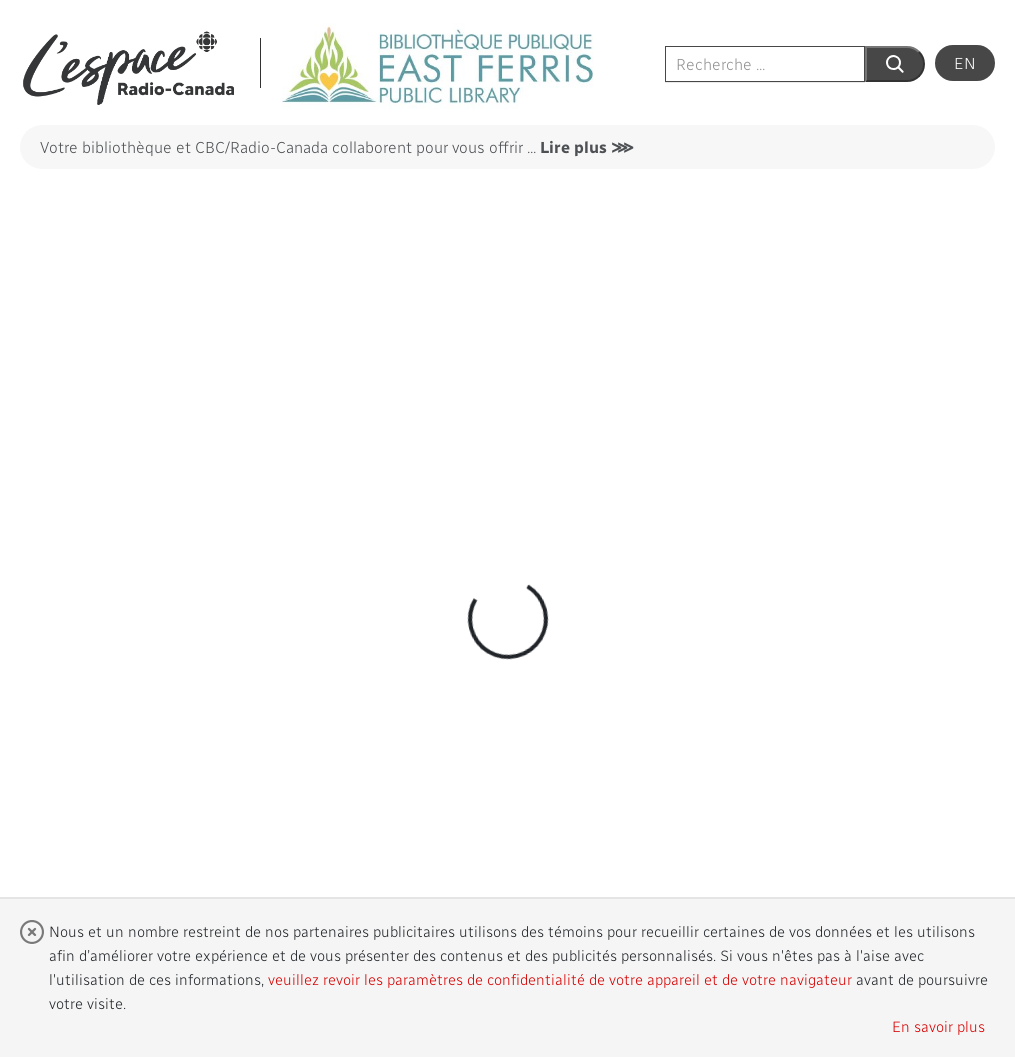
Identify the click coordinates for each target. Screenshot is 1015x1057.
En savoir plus (938, 1026)
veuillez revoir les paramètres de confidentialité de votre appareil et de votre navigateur (560, 979)
